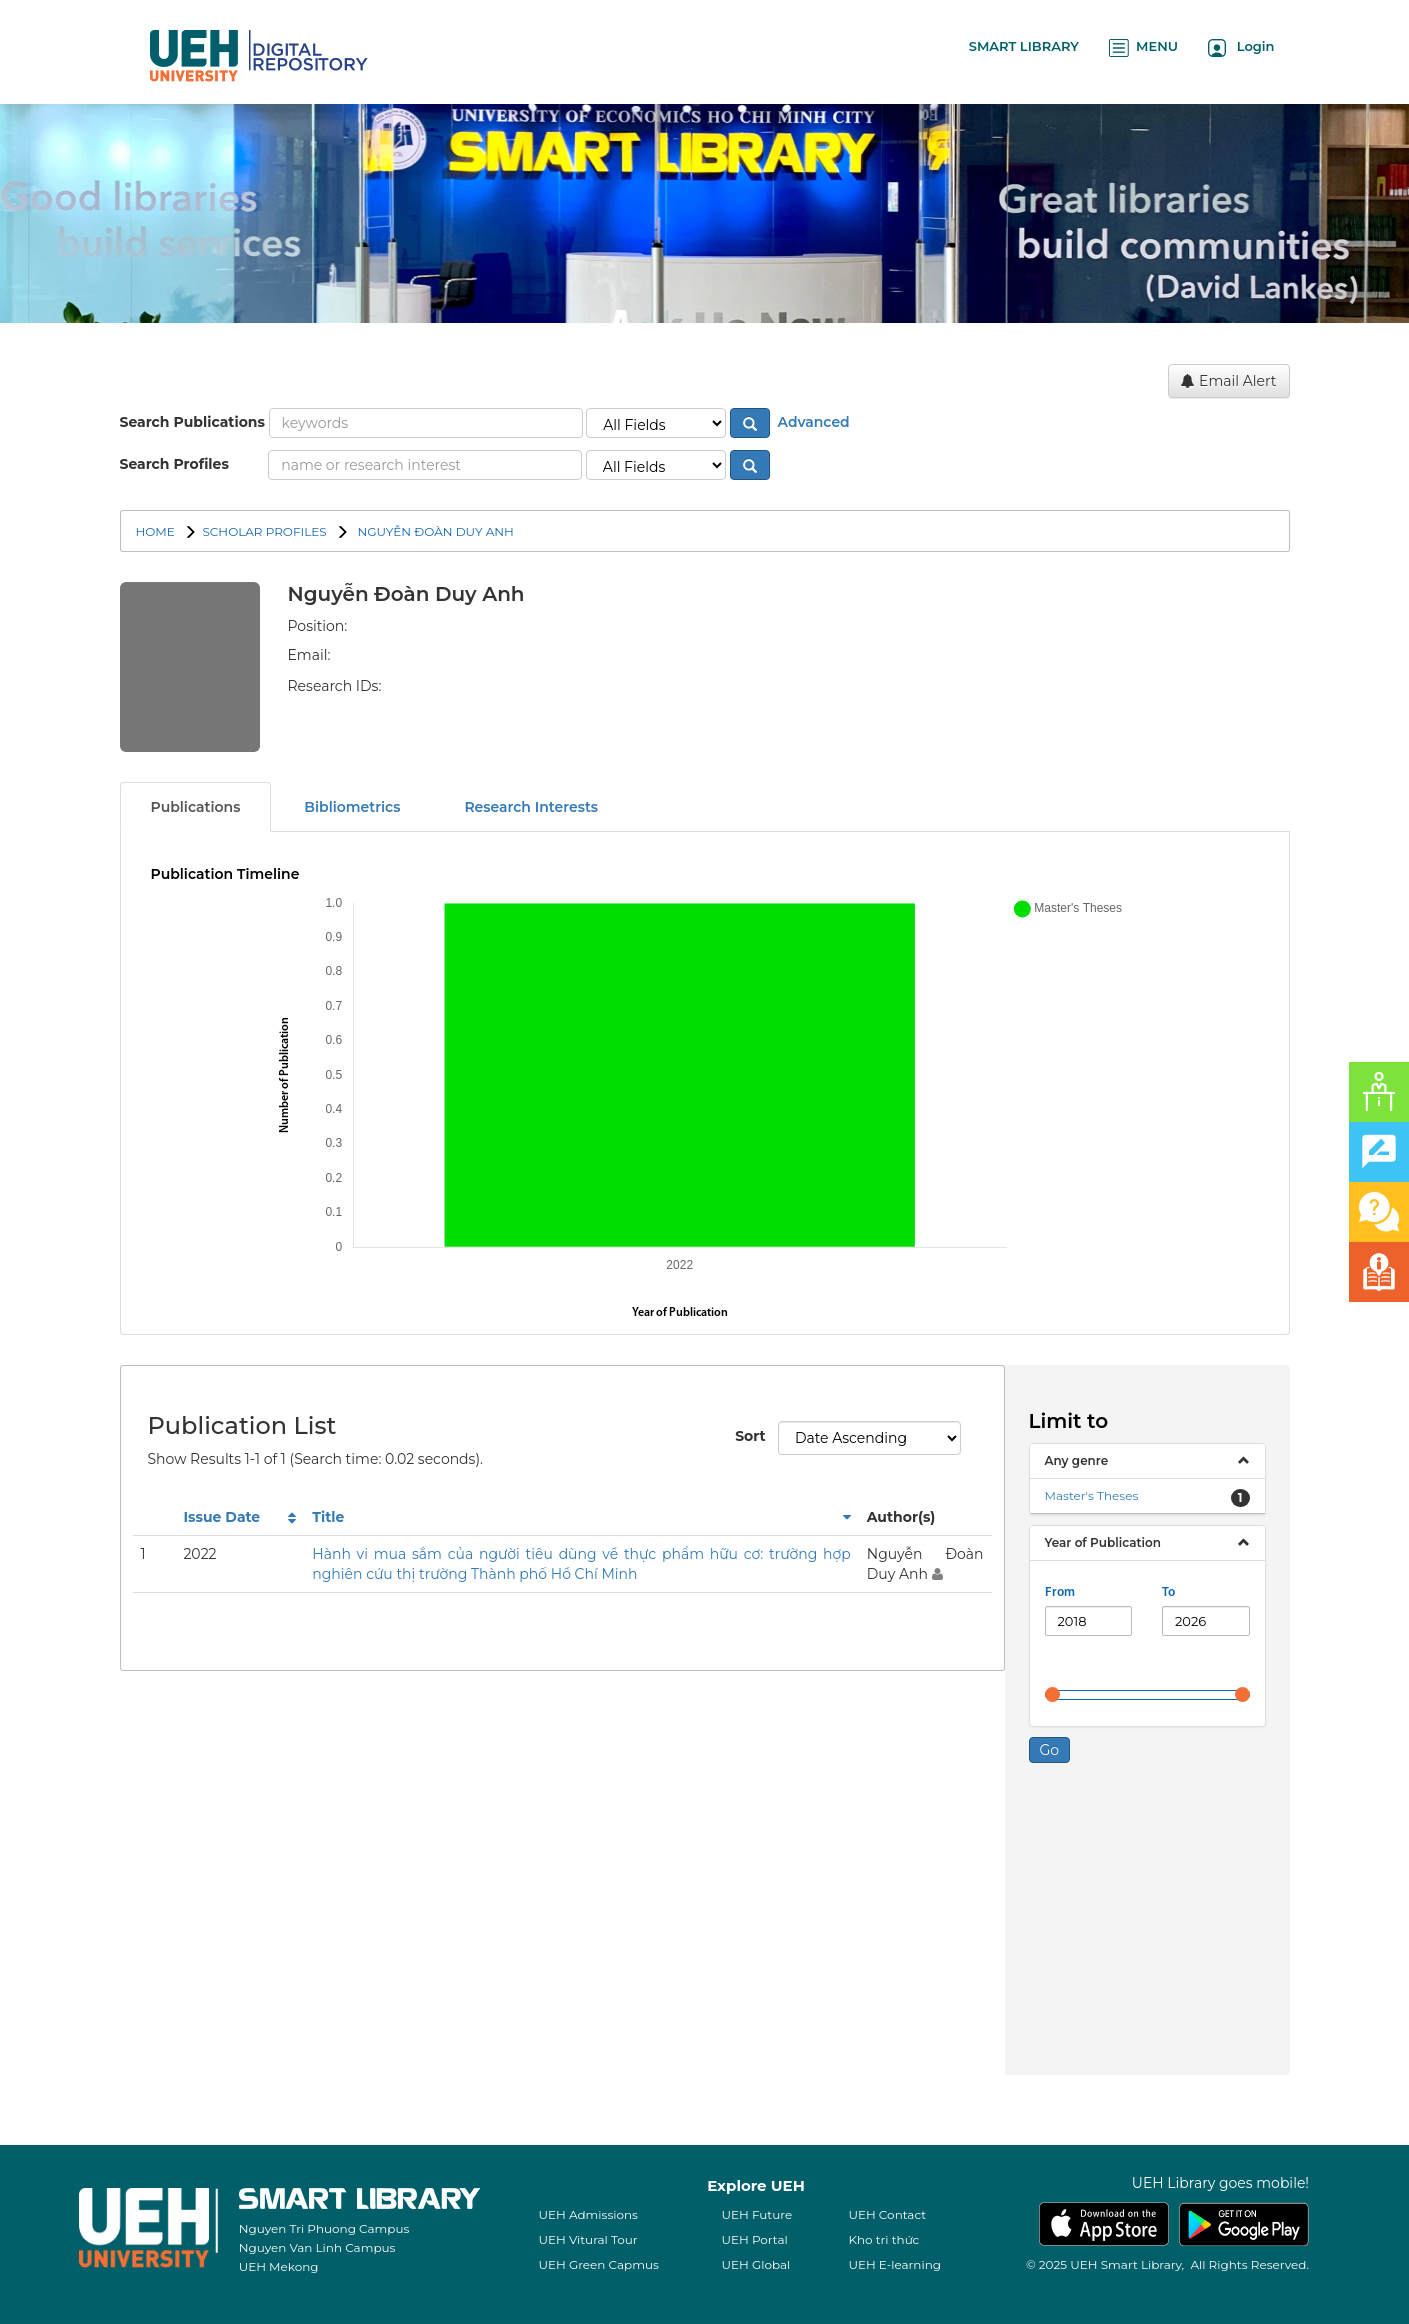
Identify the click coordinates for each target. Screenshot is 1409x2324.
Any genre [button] (1077, 1460)
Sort (749, 1436)
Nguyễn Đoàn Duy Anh (434, 531)
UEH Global (755, 2264)
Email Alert (1228, 381)
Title (328, 1517)
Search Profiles (174, 464)
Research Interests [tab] (531, 807)
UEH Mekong (279, 2266)
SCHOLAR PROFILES (264, 531)
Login (1241, 47)
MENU (1143, 47)
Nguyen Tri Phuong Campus (324, 2228)
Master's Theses (1092, 1495)
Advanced (812, 422)
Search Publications (192, 422)
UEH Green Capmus (598, 2264)
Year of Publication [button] (1103, 1542)
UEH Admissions (588, 2214)
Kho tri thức (883, 2239)
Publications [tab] (196, 807)
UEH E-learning (894, 2264)
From (1060, 1592)
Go (1050, 1750)
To (1168, 1592)
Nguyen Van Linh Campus (317, 2247)
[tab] (1147, 1461)
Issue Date (221, 1517)
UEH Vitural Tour (587, 2239)
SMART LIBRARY (1024, 46)
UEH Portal (754, 2239)
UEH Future (756, 2214)
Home (155, 531)
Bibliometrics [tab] (352, 807)
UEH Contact (887, 2214)
